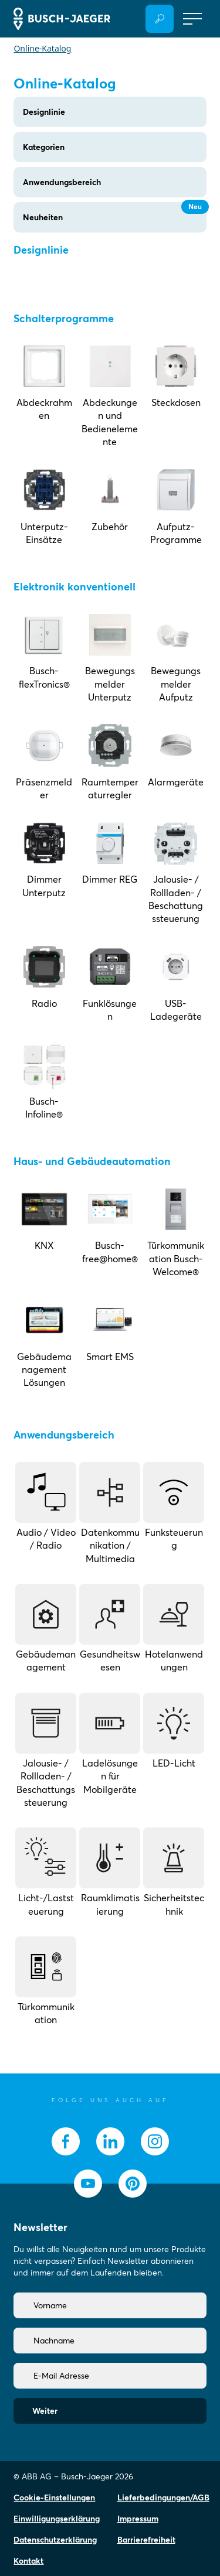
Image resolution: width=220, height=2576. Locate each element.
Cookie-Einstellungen (54, 2497)
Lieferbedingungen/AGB (163, 2497)
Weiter (44, 2411)
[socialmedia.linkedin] (110, 2141)
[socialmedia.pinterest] (133, 2184)
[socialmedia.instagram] (155, 2141)
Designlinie (44, 112)
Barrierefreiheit (146, 2539)
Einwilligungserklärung (56, 2518)
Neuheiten (114, 212)
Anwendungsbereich (62, 182)
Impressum (137, 2518)
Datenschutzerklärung (55, 2539)
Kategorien (44, 147)
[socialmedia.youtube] (88, 2184)
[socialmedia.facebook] (66, 2141)
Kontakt (28, 2560)
